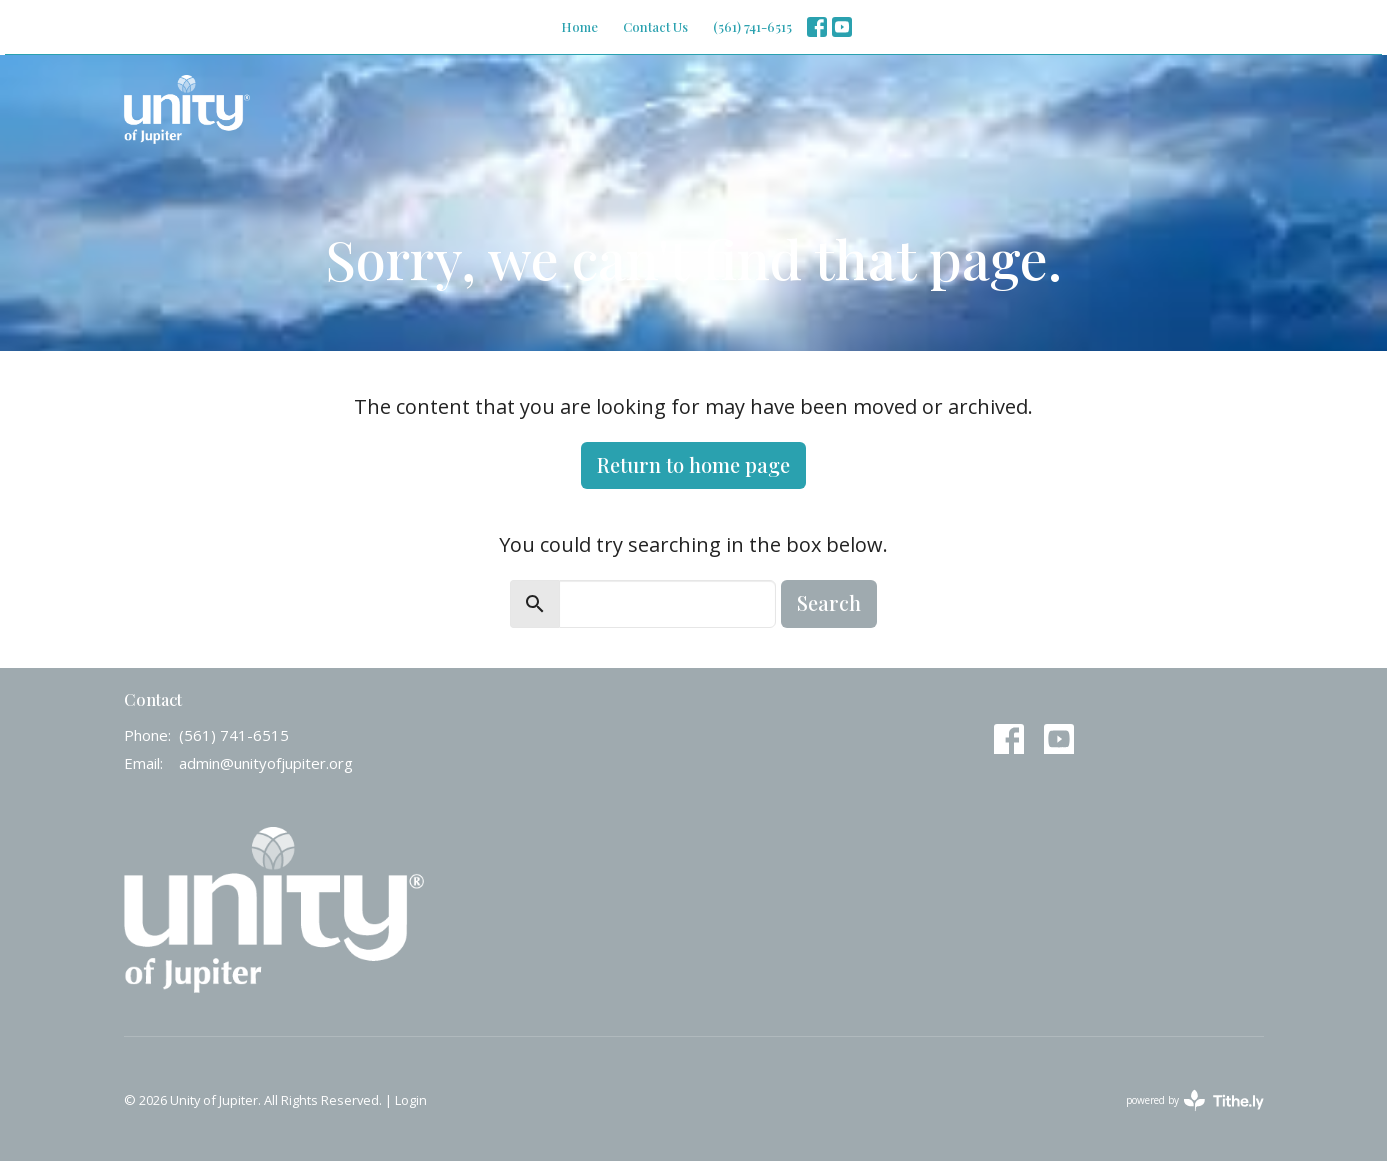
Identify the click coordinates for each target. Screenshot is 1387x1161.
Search (829, 602)
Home (579, 26)
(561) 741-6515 (752, 26)
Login (411, 1100)
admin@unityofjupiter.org (266, 763)
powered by (1195, 1100)
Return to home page (693, 464)
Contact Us (655, 26)
